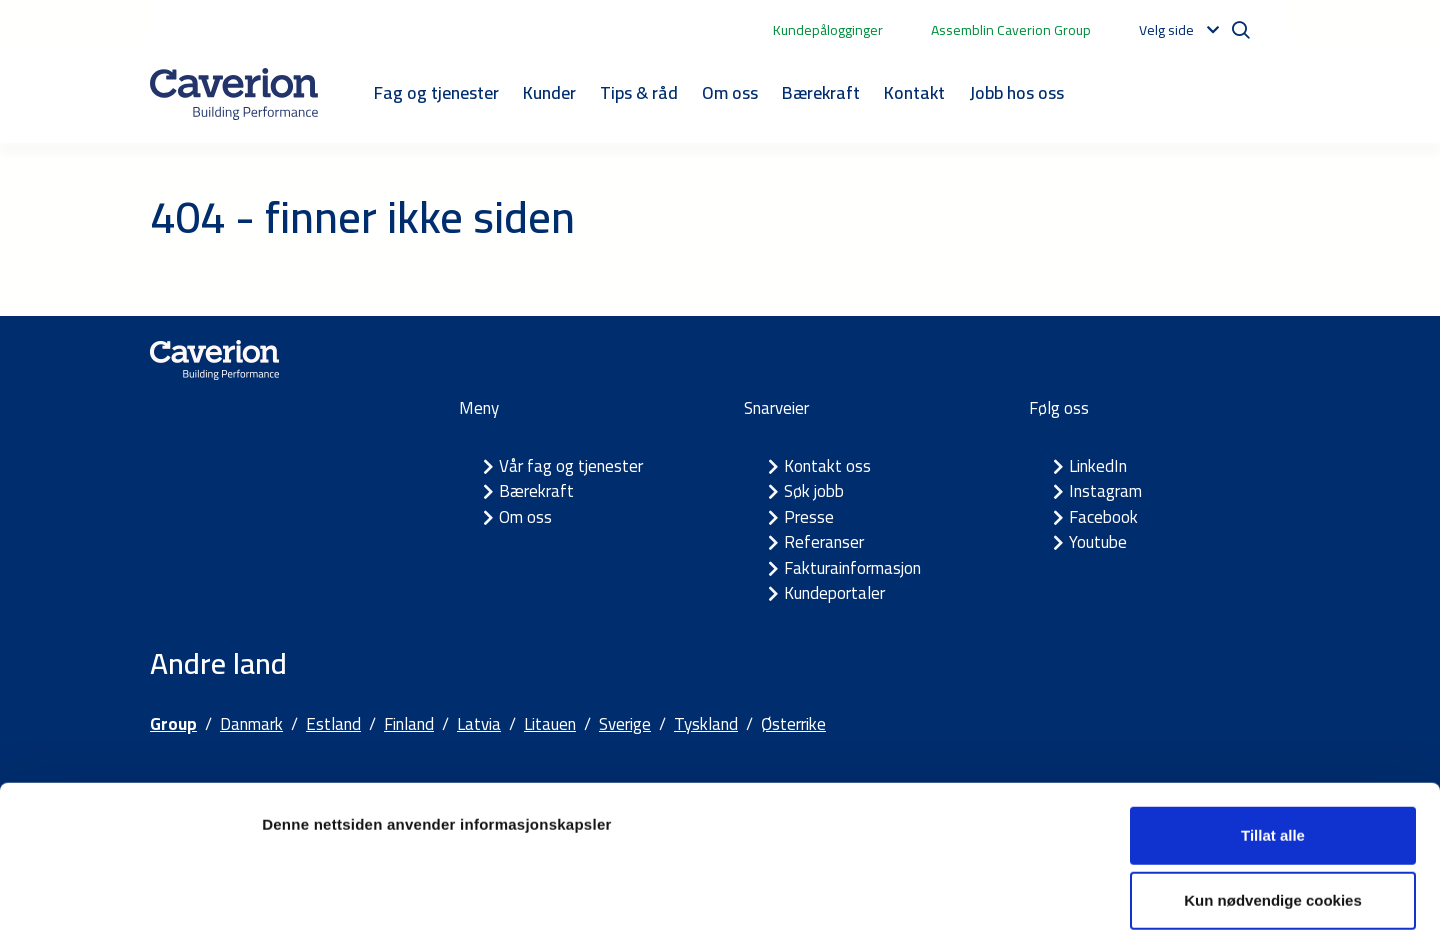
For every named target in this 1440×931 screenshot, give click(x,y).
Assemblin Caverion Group (1011, 30)
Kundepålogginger (828, 30)
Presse (809, 517)
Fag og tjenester (436, 92)
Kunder (549, 92)
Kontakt (914, 92)
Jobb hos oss (1016, 92)
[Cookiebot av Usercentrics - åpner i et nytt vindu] (129, 892)
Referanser (824, 542)
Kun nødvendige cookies (1273, 799)
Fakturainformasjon (852, 568)
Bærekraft (821, 92)
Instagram (1105, 491)
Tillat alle (1273, 733)
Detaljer (1065, 891)
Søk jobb (814, 491)
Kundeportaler (834, 593)
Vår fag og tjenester (571, 466)
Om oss (730, 92)
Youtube (1098, 542)
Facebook (1103, 517)
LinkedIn (1098, 466)
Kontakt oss (827, 466)
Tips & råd (639, 92)
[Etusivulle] (234, 94)
